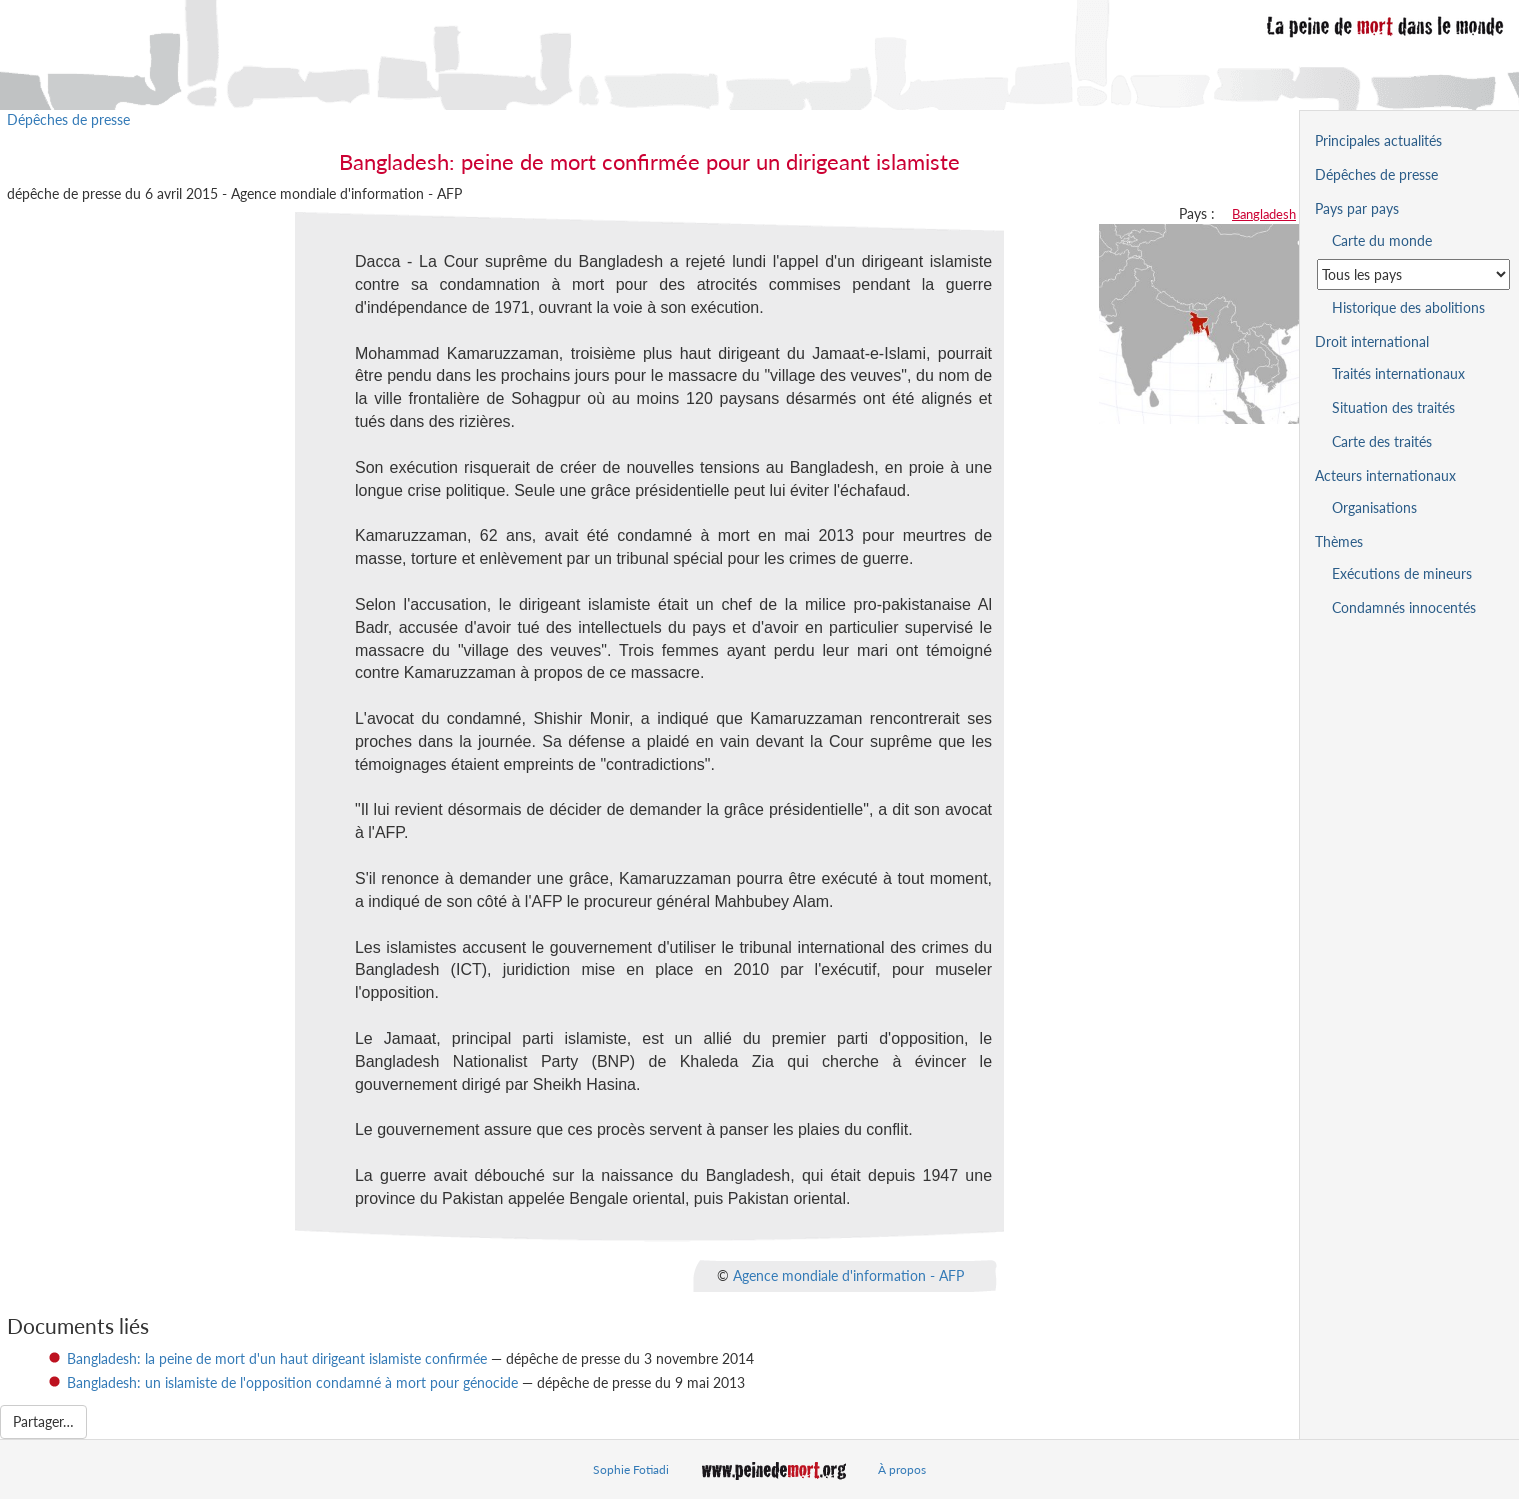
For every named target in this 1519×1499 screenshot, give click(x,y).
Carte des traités (1382, 441)
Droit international (1372, 341)
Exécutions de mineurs (1402, 573)
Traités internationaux (1398, 373)
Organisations (1374, 507)
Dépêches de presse (68, 119)
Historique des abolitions (1408, 307)
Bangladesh (1264, 214)
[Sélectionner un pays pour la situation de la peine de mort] (1413, 274)
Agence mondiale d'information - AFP (848, 1274)
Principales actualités (1378, 140)
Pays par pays (1357, 208)
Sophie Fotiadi (631, 1469)
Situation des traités (1393, 407)
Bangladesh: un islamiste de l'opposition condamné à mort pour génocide (292, 1382)
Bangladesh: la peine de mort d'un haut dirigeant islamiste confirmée (277, 1358)
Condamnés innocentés (1404, 607)
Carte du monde (1382, 240)
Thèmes (1339, 541)
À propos (902, 1469)
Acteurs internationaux (1385, 475)
